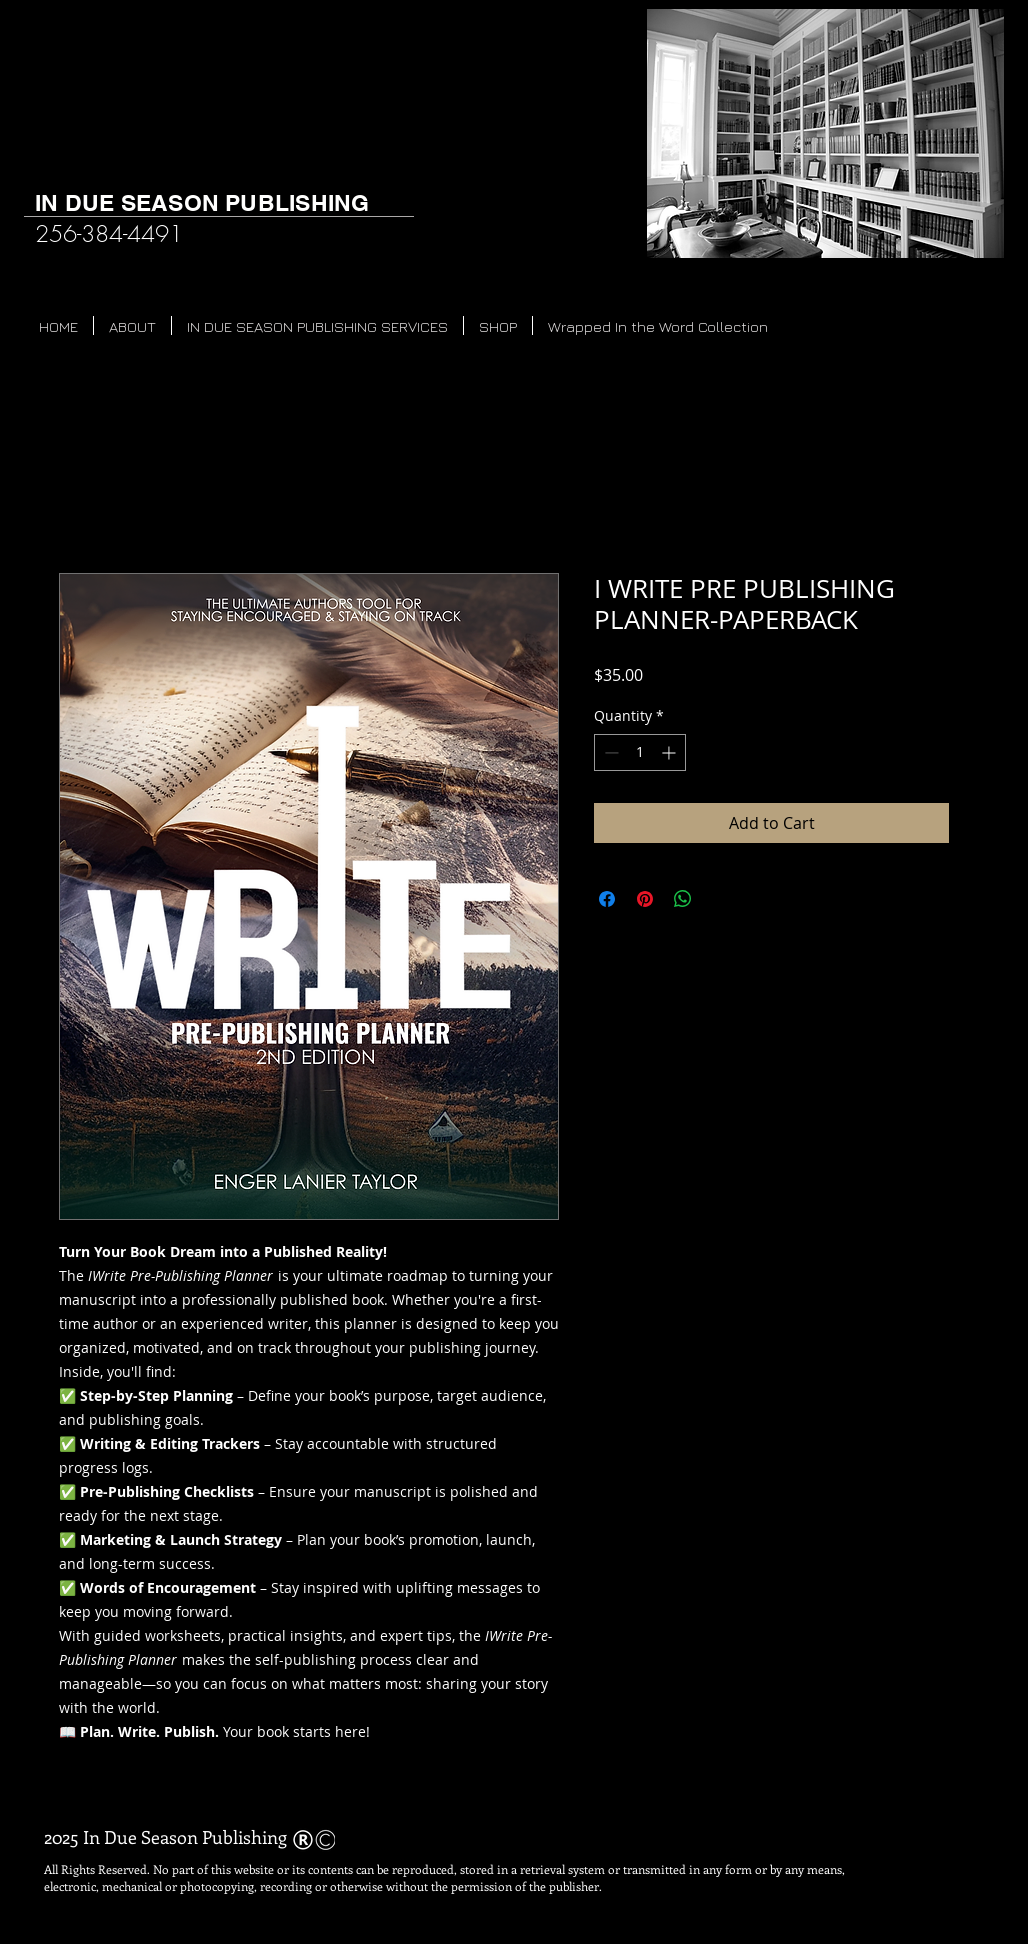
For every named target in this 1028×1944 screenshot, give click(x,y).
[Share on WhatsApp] (683, 899)
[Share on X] (721, 899)
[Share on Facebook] (607, 899)
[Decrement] (609, 752)
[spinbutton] (640, 752)
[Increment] (670, 752)
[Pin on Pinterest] (645, 899)
